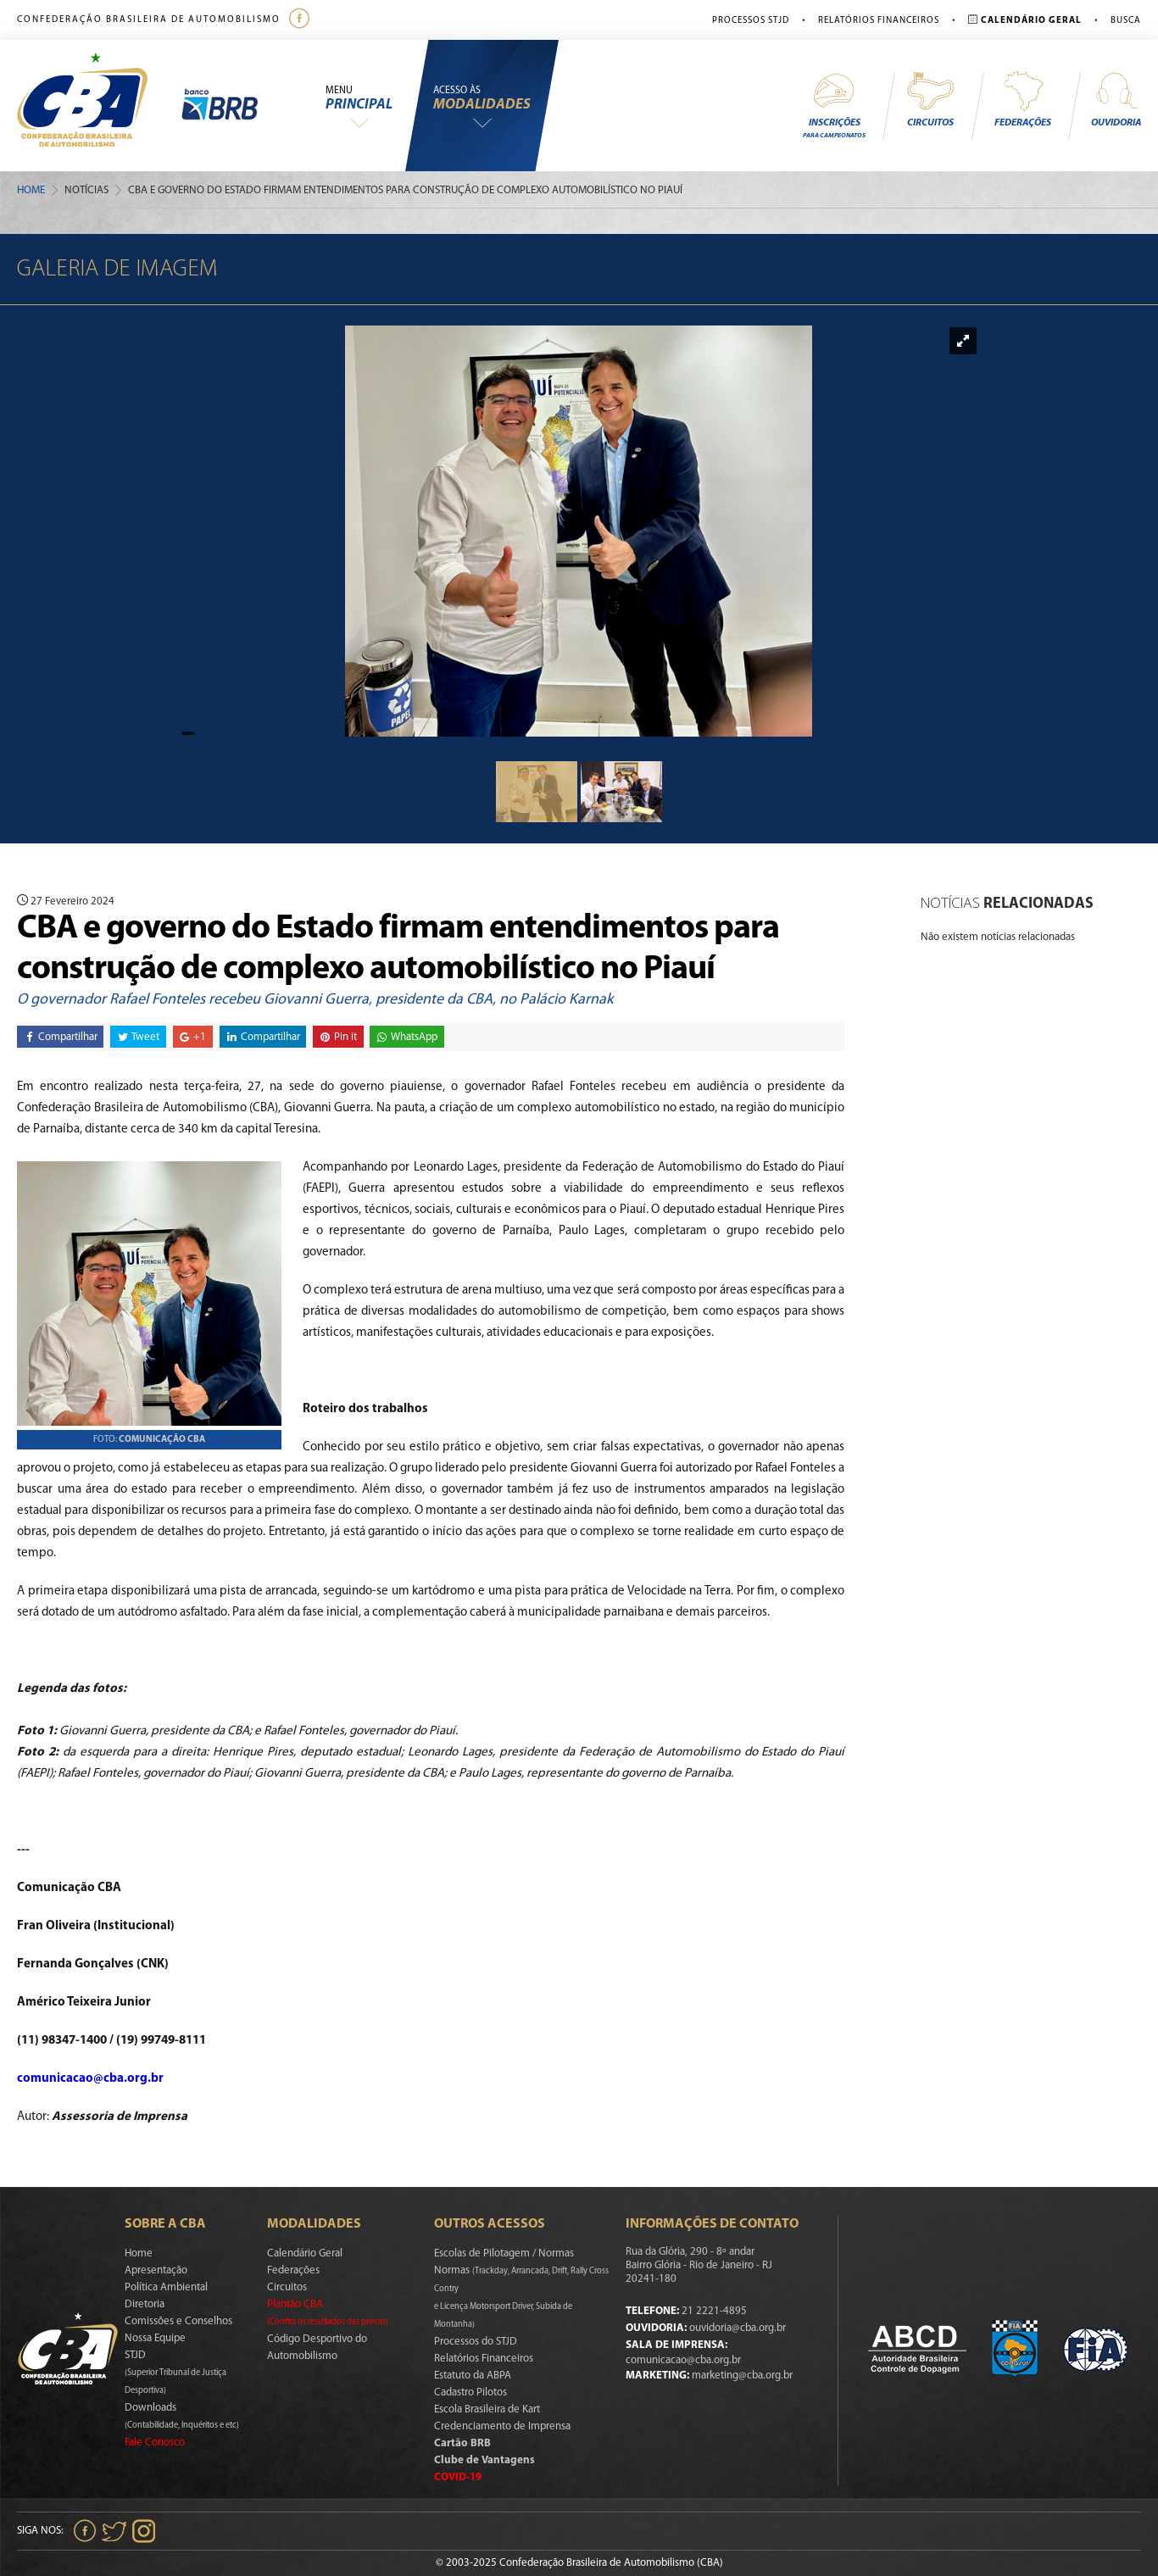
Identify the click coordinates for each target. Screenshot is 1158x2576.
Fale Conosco (155, 2442)
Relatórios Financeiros (878, 20)
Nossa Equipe (155, 2338)
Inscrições (834, 104)
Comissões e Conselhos (178, 2321)
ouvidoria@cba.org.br (737, 2328)
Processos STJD (750, 20)
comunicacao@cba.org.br (90, 2078)
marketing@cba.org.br (742, 2375)
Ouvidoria (1116, 99)
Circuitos (930, 99)
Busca (1126, 20)
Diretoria (144, 2304)
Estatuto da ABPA (472, 2375)
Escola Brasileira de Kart (487, 2409)
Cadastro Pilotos (470, 2392)
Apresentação (156, 2270)
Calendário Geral (304, 2253)
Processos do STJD (475, 2341)
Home (31, 190)
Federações (1022, 99)
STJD (175, 2372)
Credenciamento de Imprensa (502, 2426)
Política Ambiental (166, 2287)
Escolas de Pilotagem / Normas (504, 2253)
